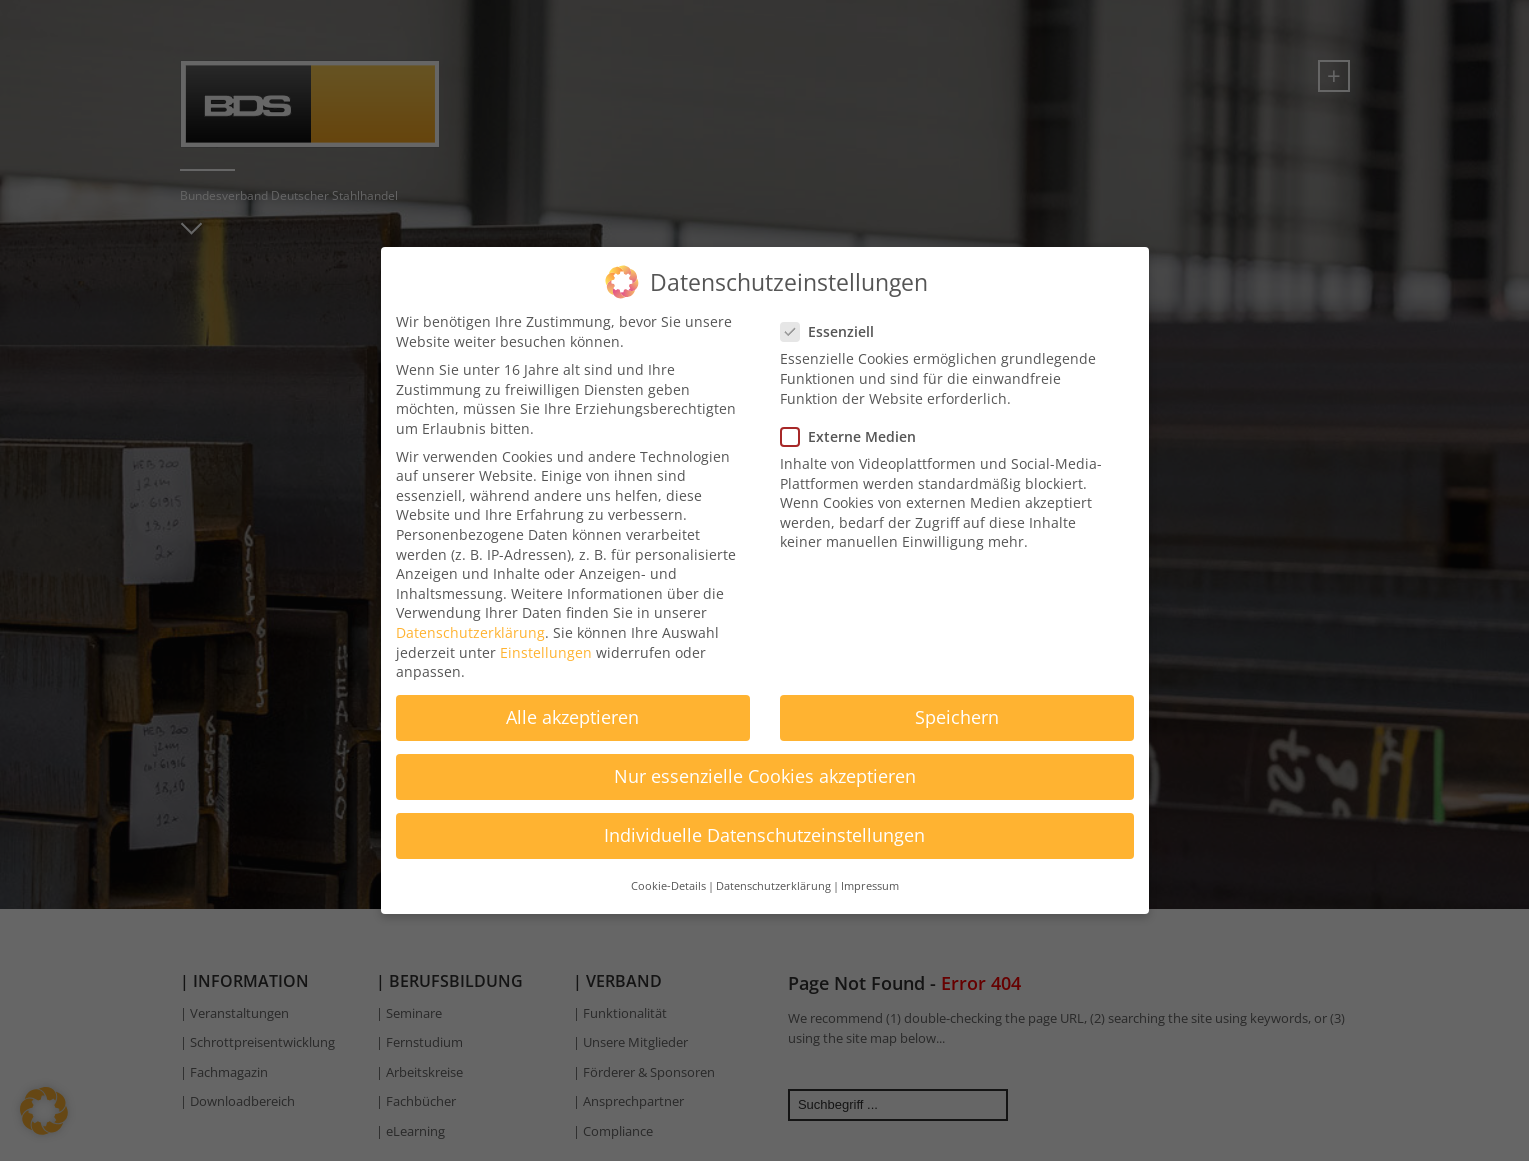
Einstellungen (546, 635)
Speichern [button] (957, 701)
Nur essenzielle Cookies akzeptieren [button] (765, 760)
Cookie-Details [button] (668, 870)
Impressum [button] (870, 870)
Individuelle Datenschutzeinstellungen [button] (764, 819)
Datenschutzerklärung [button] (773, 870)
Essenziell (833, 315)
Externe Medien (854, 419)
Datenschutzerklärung (470, 616)
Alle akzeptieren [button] (572, 701)
